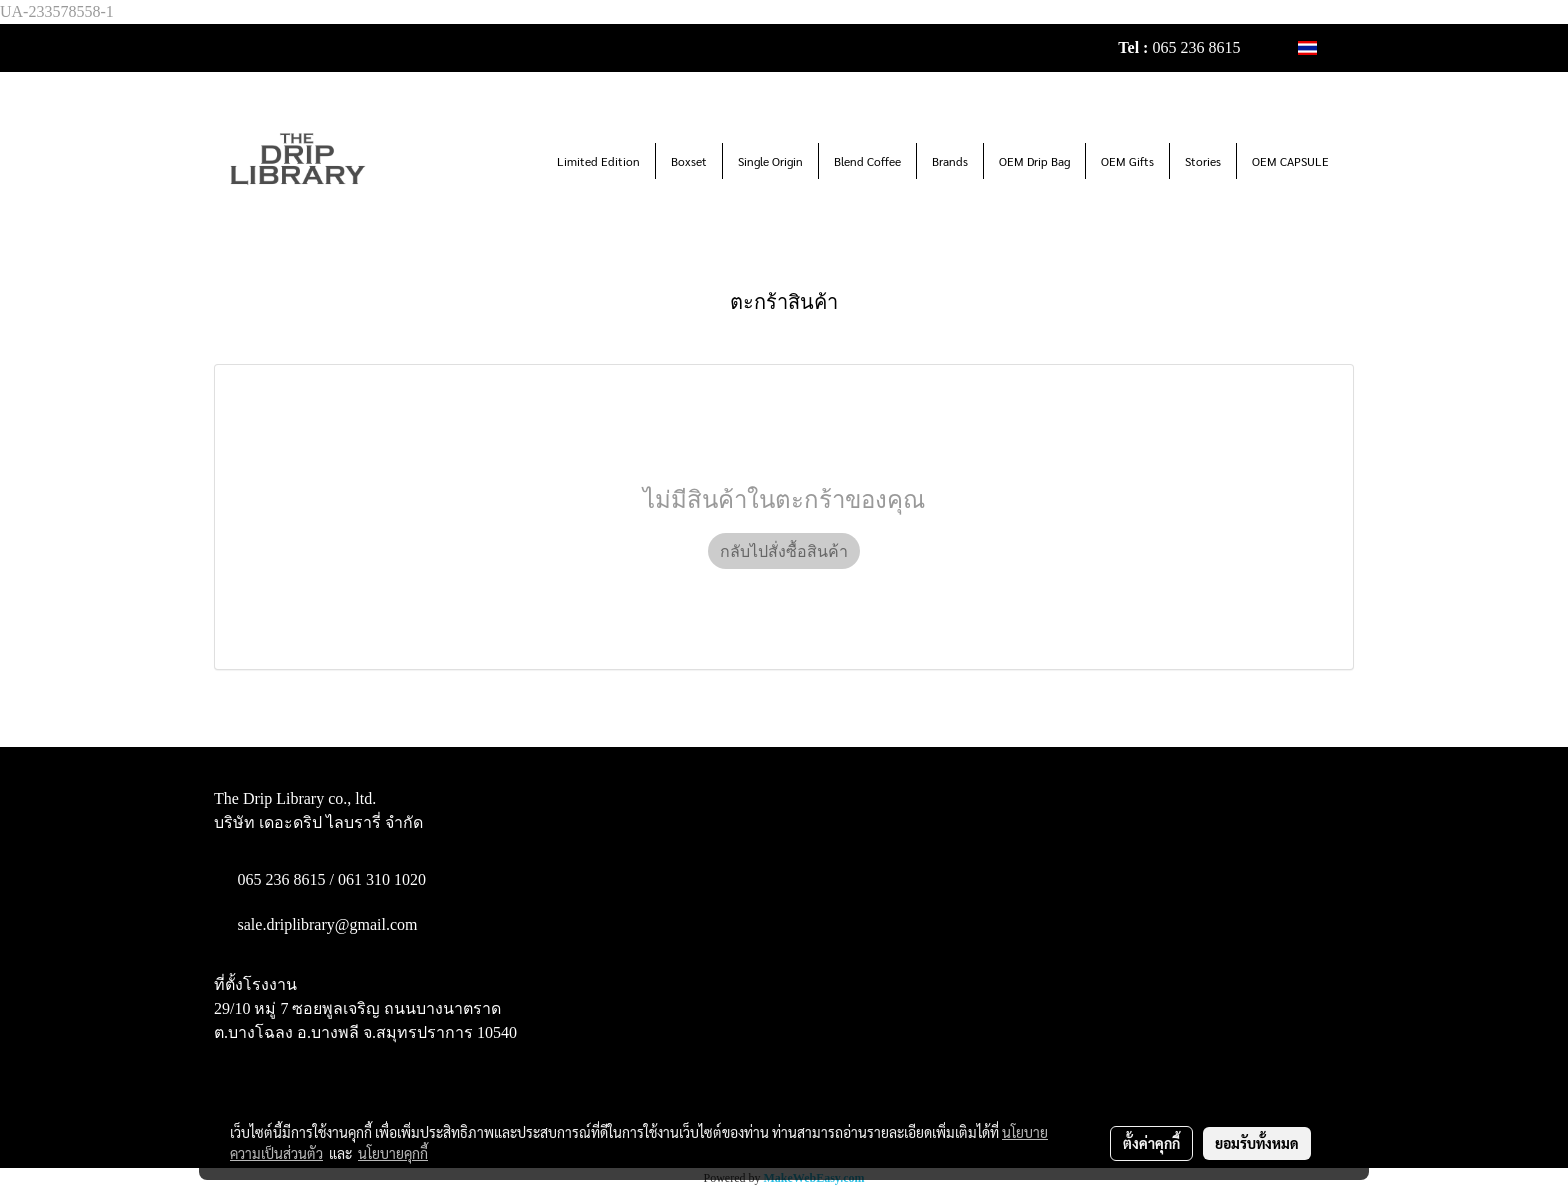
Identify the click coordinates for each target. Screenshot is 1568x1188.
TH (1318, 47)
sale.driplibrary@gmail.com (328, 924)
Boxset (689, 161)
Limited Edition (598, 161)
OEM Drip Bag (1034, 161)
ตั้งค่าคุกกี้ (1151, 1143)
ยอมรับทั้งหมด (1257, 1143)
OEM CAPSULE (1290, 161)
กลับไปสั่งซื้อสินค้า (784, 551)
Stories (1203, 161)
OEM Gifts (1127, 161)
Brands (950, 161)
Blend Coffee (867, 161)
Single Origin (770, 161)
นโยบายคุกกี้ (393, 1153)
